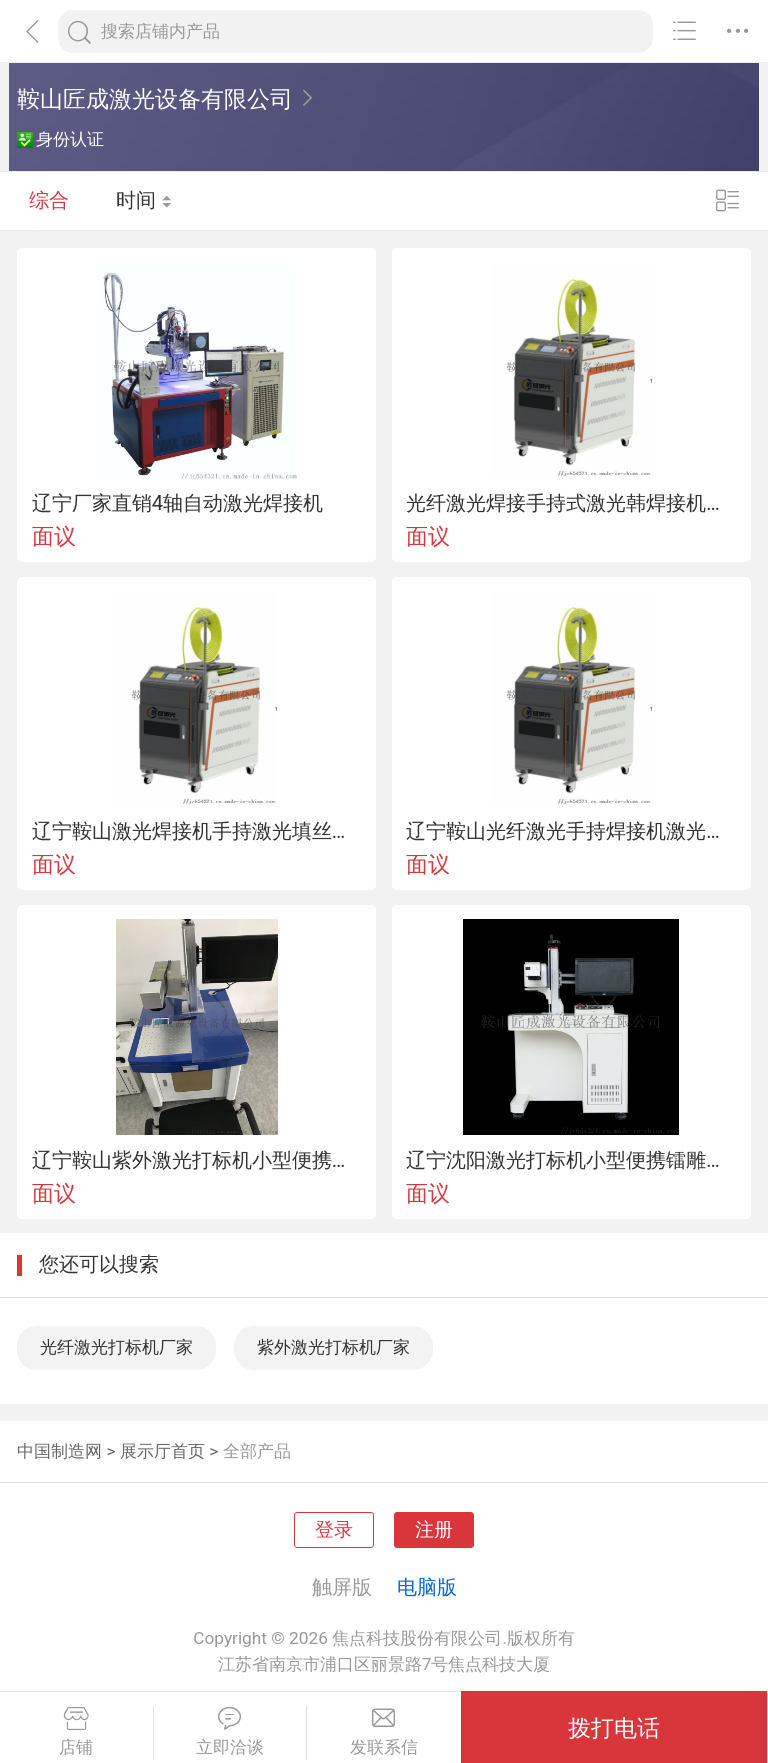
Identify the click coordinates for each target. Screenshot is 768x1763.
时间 (144, 200)
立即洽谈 (230, 1732)
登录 (334, 1530)
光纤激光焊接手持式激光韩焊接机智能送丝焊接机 (571, 503)
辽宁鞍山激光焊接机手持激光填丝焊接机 (197, 831)
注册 (434, 1530)
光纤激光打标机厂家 (116, 1347)
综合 (49, 200)
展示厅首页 (162, 1451)
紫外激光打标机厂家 (333, 1347)
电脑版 (427, 1587)
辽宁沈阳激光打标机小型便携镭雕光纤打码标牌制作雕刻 (571, 1160)
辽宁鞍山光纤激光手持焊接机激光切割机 (571, 831)
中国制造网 (59, 1451)
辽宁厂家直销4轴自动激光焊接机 (177, 503)
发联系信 (384, 1732)
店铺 (76, 1732)
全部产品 (257, 1451)
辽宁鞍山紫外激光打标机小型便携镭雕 (197, 1160)
